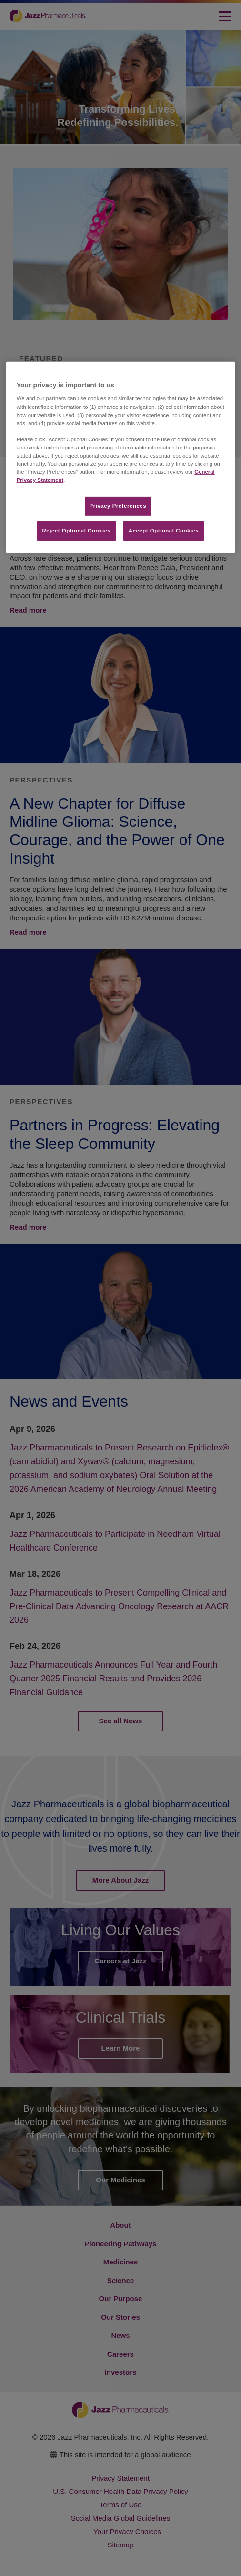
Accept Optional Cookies (164, 530)
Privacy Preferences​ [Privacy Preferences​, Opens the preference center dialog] (118, 506)
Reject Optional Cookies (76, 530)
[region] (120, 457)
